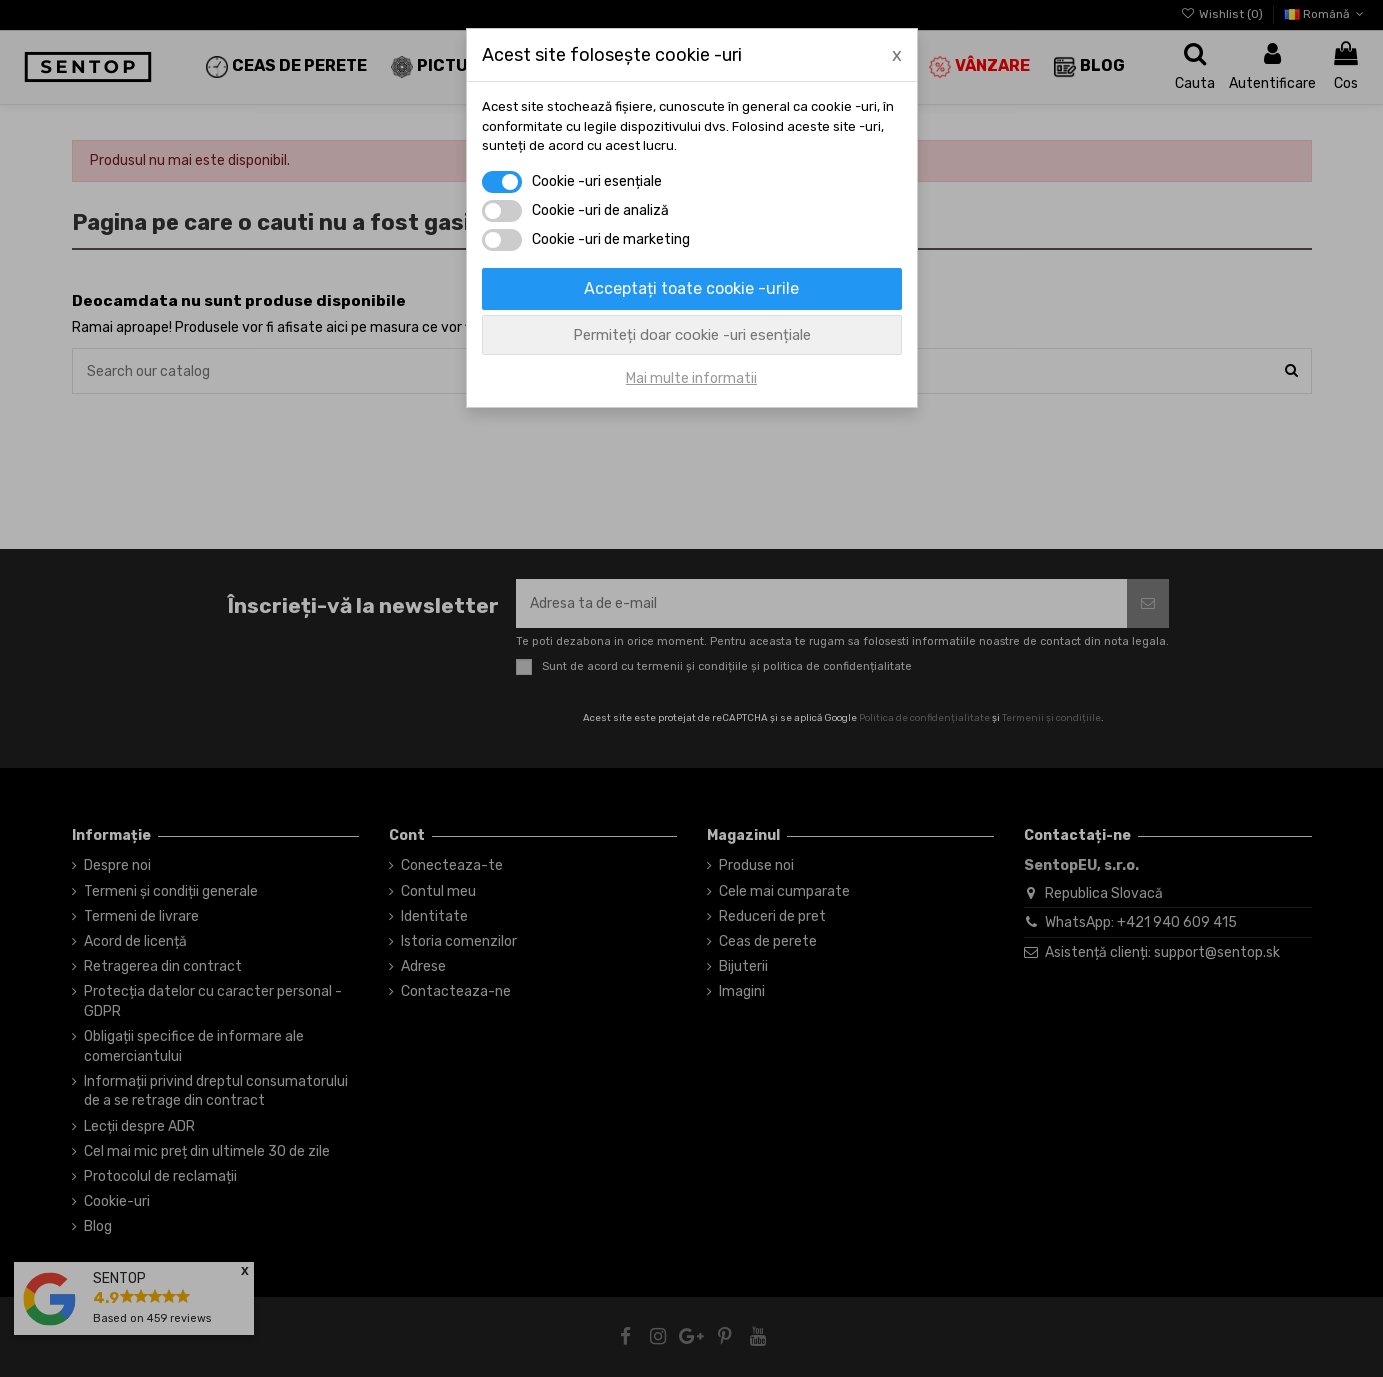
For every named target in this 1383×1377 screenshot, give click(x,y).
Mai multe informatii (691, 378)
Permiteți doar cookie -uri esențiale (692, 335)
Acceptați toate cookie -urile (691, 288)
